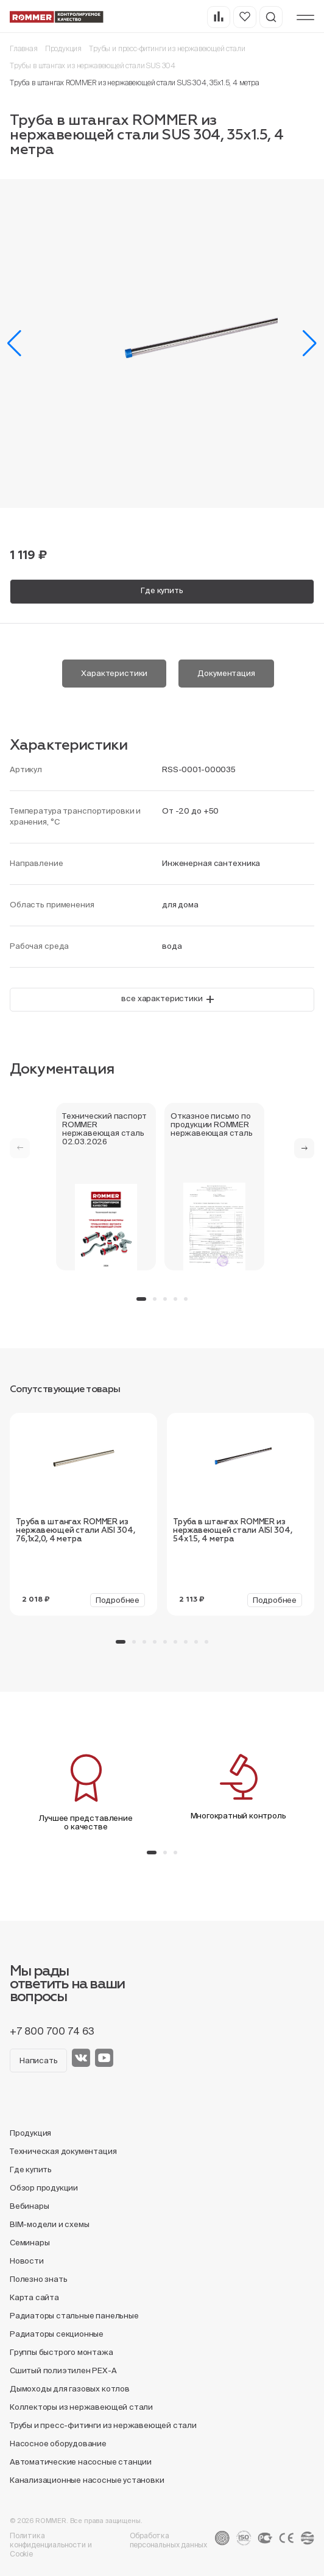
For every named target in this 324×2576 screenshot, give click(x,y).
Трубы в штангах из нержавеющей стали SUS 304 (92, 65)
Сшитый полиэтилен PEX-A (63, 2370)
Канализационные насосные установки (87, 2480)
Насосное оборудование (58, 2443)
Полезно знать (38, 2279)
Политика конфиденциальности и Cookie (50, 2545)
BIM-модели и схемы (50, 2224)
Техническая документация (63, 2151)
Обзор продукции (44, 2187)
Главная (24, 48)
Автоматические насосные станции (81, 2461)
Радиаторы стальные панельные (74, 2315)
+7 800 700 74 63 (52, 2030)
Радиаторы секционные (57, 2333)
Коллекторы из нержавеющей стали (81, 2407)
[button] (14, 343)
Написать (38, 2060)
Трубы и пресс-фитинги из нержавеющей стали (167, 48)
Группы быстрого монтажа (61, 2352)
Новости (27, 2260)
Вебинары (29, 2206)
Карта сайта (34, 2297)
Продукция (63, 48)
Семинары (29, 2242)
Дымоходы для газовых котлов (70, 2388)
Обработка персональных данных (169, 2540)
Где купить (162, 590)
